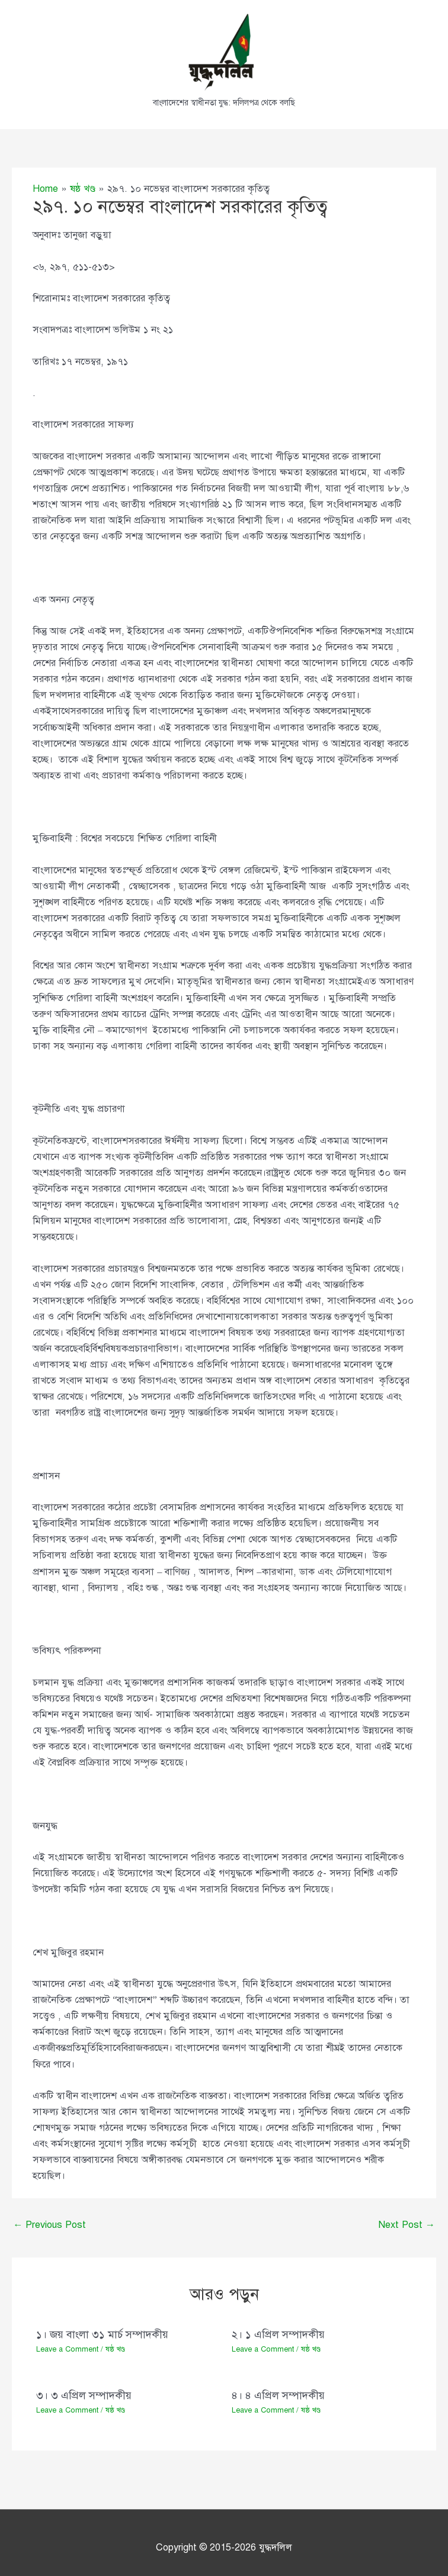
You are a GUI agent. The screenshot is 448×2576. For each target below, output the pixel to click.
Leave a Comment (67, 2350)
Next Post (406, 2224)
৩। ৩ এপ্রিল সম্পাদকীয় (84, 2395)
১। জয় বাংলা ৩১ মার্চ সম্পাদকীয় (102, 2334)
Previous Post (49, 2224)
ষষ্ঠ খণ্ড (115, 2350)
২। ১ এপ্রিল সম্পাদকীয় (278, 2334)
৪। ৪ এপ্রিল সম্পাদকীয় (278, 2395)
